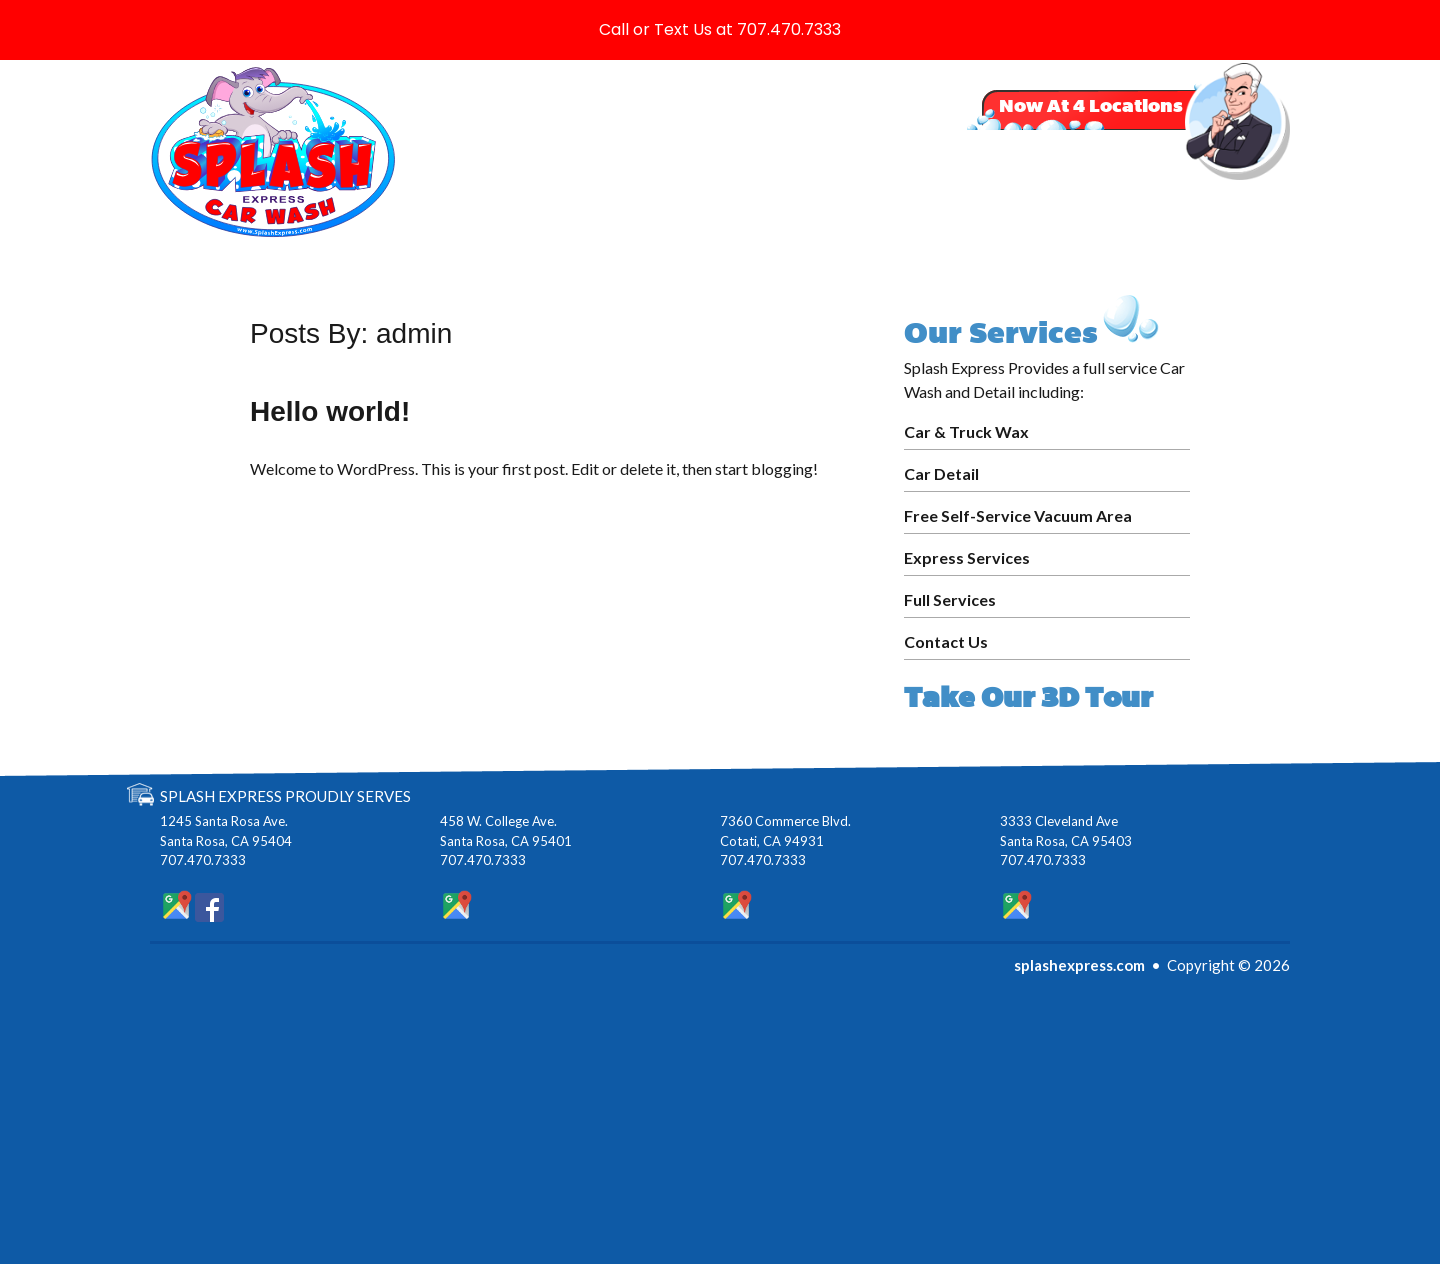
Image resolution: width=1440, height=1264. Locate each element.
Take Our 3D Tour (1028, 697)
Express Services (967, 557)
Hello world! (330, 411)
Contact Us (946, 641)
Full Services (950, 599)
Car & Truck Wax (966, 431)
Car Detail (941, 473)
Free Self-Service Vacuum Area (1018, 515)
